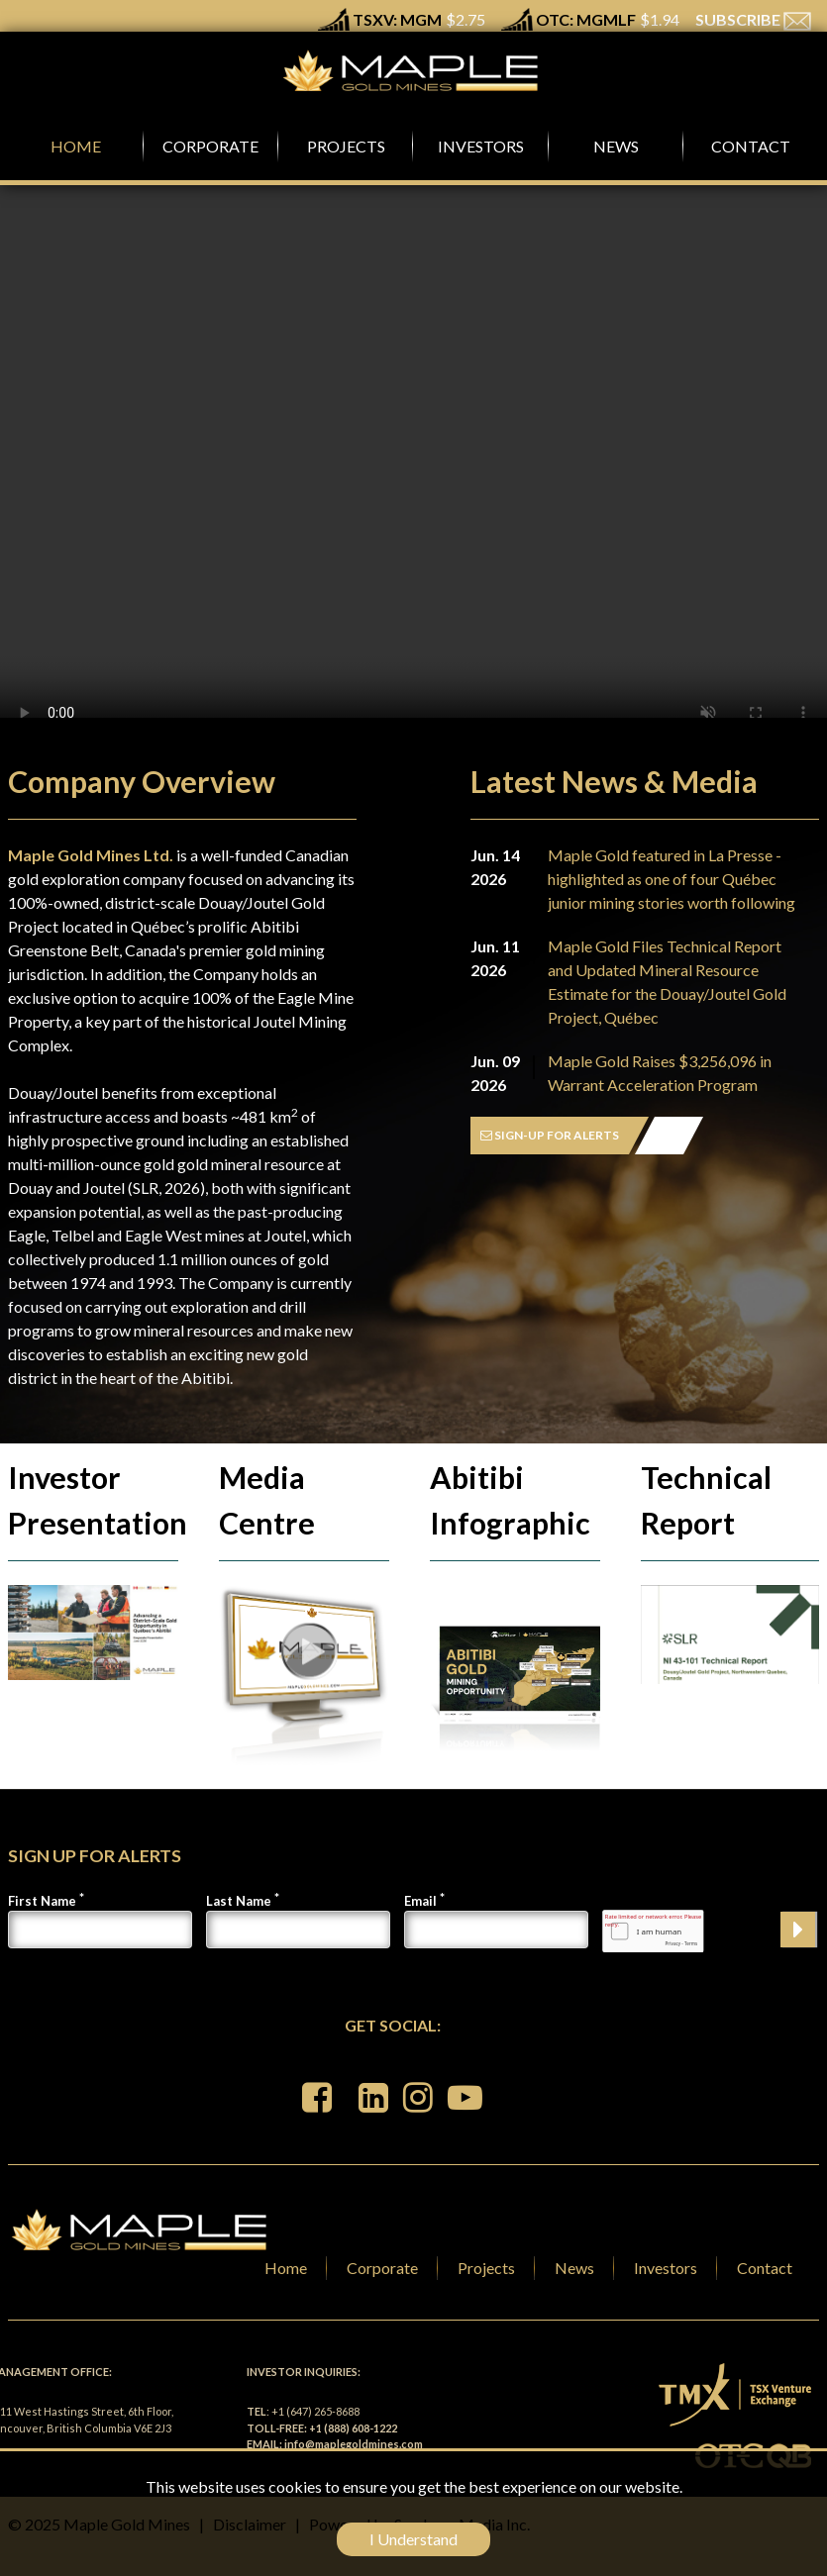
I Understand (413, 2538)
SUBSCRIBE (753, 19)
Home (285, 2267)
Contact (764, 2267)
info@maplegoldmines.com (353, 2443)
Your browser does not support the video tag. (413, 463)
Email (420, 1901)
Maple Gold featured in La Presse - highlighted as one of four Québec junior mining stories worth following (671, 878)
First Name (42, 1901)
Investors (665, 2267)
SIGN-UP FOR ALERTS (549, 1135)
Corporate (382, 2267)
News (574, 2267)
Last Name (238, 1901)
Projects (486, 2267)
